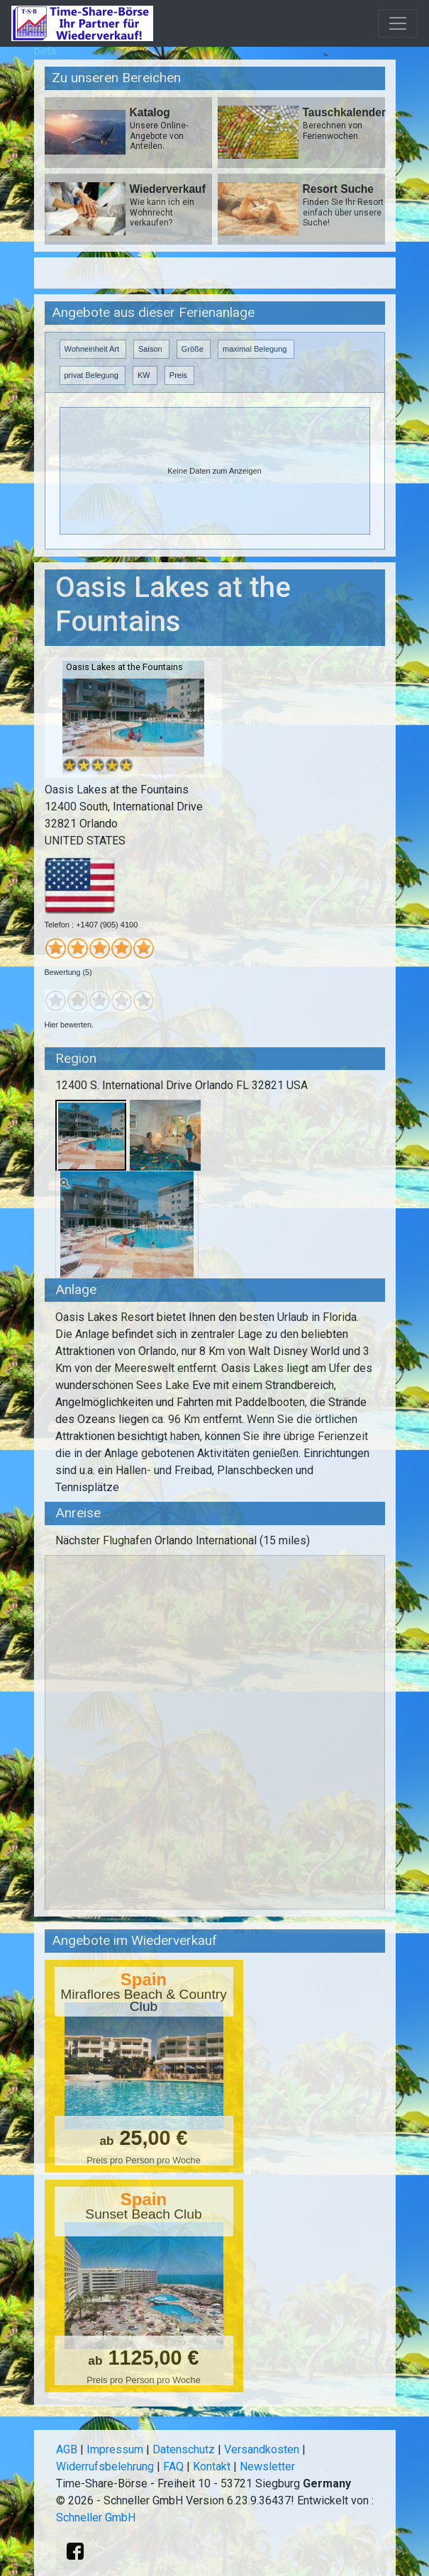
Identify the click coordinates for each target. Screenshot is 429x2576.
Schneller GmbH (95, 2517)
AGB (66, 2449)
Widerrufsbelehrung (105, 2466)
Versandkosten (261, 2449)
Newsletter (267, 2466)
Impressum (115, 2449)
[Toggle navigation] (398, 23)
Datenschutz (183, 2449)
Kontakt (211, 2466)
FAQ (173, 2466)
